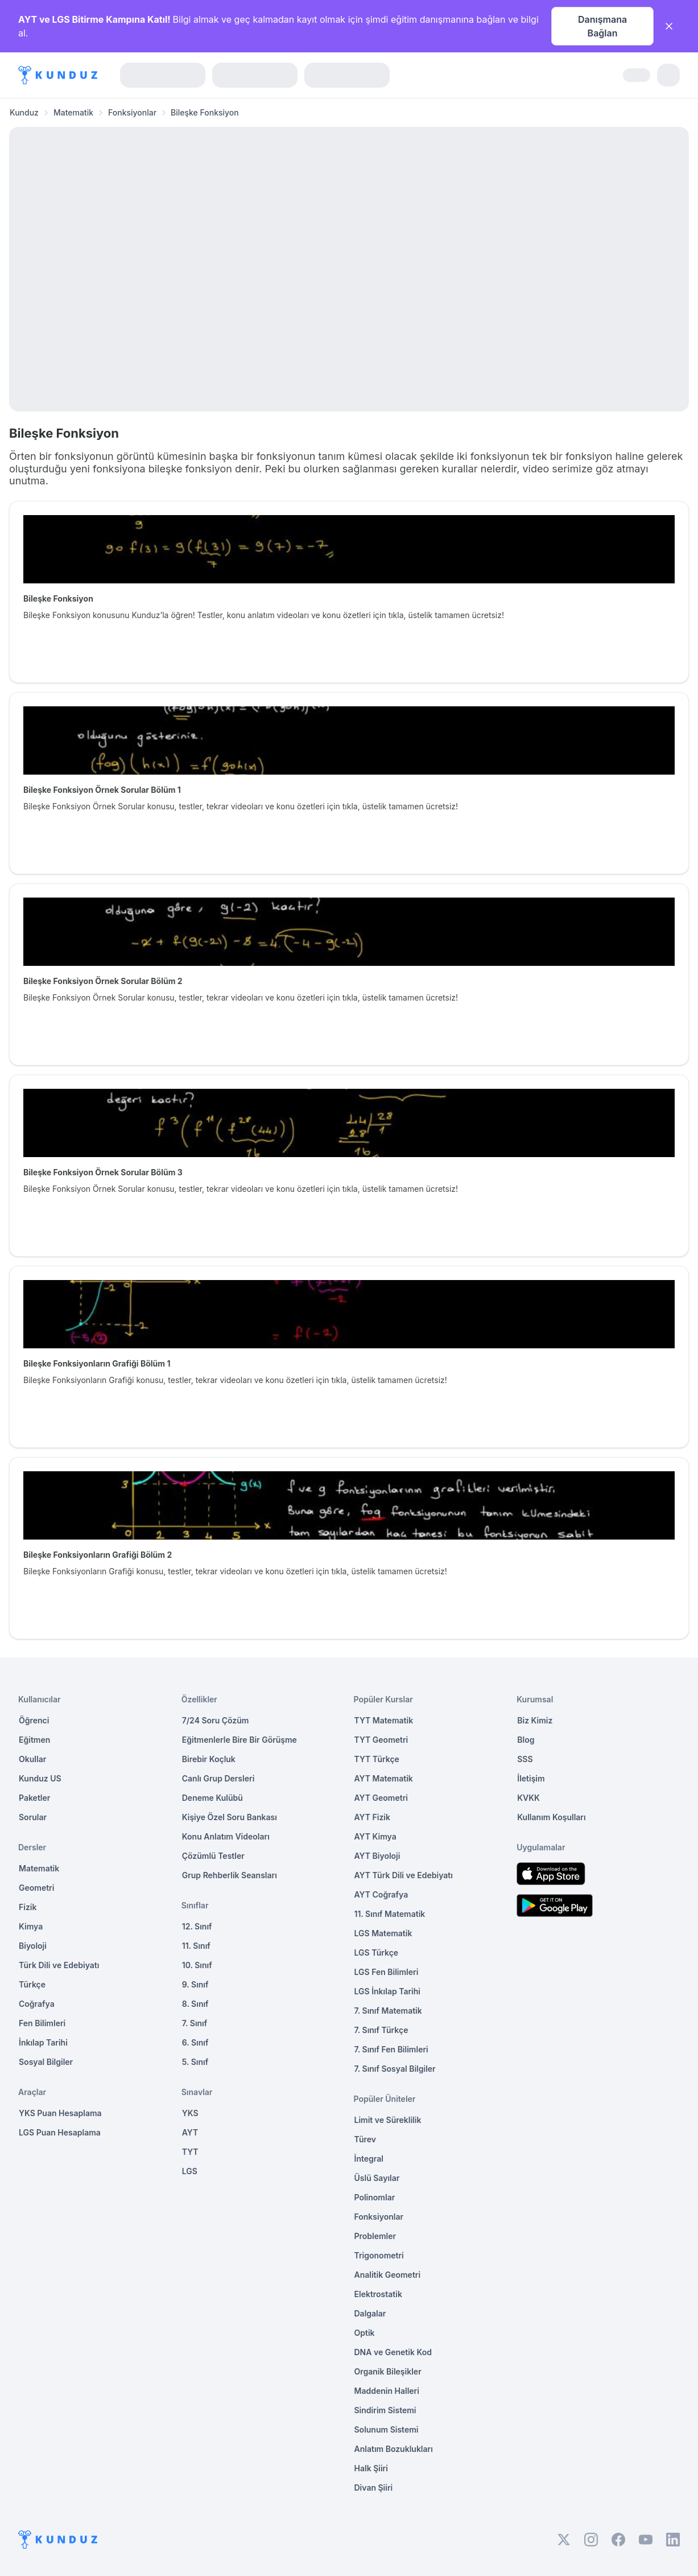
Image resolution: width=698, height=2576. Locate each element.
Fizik (27, 1907)
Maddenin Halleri (386, 2391)
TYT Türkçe (376, 1759)
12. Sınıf (197, 1926)
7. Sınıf (194, 2023)
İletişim (530, 1778)
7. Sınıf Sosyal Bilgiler (395, 2068)
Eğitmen (34, 1739)
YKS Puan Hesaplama (60, 2113)
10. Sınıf (197, 1965)
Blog (525, 1739)
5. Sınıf (195, 2062)
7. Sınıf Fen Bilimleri (391, 2049)
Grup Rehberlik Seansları (229, 1875)
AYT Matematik (383, 1778)
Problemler (375, 2236)
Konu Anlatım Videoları (226, 1836)
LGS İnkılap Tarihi (387, 1991)
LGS (189, 2171)
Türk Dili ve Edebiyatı (59, 1965)
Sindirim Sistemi (385, 2410)
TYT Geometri (381, 1739)
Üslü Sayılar (377, 2178)
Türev (365, 2139)
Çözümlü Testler (213, 1856)
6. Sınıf (195, 2042)
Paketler (34, 1798)
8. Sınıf (195, 2004)
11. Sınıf (196, 1945)
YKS (190, 2113)
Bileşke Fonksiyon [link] (205, 112)
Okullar (32, 1759)
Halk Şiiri (371, 2468)
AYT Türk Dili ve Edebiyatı (403, 1875)
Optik (364, 2333)
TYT (190, 2152)
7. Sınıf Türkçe (381, 2030)
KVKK (528, 1798)
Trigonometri (379, 2255)
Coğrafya (37, 2004)
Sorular (33, 1817)
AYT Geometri (381, 1798)
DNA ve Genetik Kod (393, 2352)
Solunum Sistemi (386, 2429)
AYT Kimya (375, 1836)
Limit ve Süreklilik (388, 2120)
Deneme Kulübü (212, 1798)
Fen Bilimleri (42, 2023)
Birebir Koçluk (209, 1759)
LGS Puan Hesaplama (60, 2132)
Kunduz (24, 112)
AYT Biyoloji (377, 1856)
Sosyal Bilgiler (46, 2062)
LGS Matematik (383, 1933)
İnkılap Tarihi (43, 2042)
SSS (524, 1759)
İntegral (368, 2158)
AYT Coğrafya (381, 1894)
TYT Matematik (384, 1720)
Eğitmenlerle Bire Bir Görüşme (239, 1739)
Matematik (73, 112)
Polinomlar (374, 2197)
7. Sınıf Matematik (388, 2010)
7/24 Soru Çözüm (215, 1720)
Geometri (36, 1887)
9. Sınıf (195, 1984)
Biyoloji (33, 1945)
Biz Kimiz (534, 1720)
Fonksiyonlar (132, 112)
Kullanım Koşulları (551, 1817)
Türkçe (32, 1984)
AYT (190, 2132)
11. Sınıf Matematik (390, 1914)
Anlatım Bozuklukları (393, 2449)
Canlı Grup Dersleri (218, 1778)
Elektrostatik (378, 2294)
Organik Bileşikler (388, 2371)
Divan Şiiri (373, 2487)
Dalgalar (370, 2313)
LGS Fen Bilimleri (386, 1972)
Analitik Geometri (387, 2274)
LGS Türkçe (376, 1952)
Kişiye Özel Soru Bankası (229, 1817)
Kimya (31, 1926)
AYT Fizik (372, 1817)
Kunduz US (40, 1778)
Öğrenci (34, 1720)
